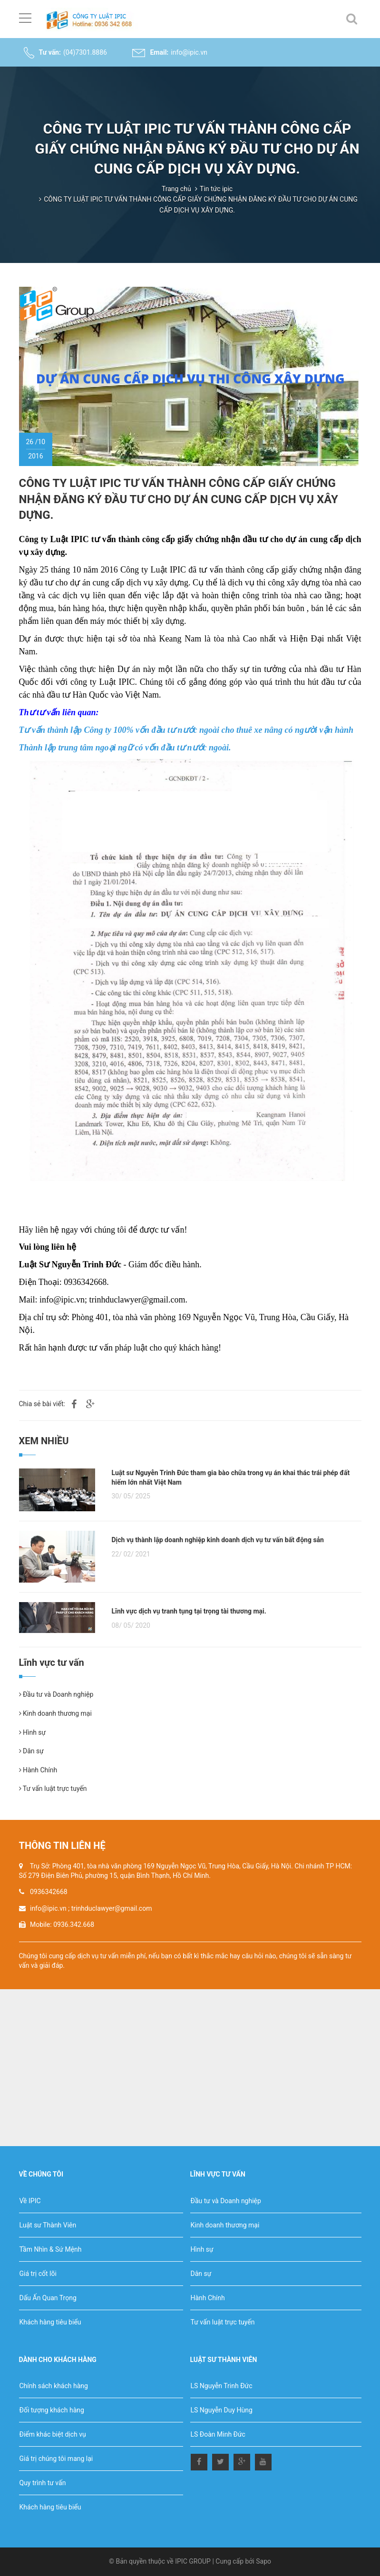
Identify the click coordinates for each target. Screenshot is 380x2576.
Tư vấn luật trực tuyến (53, 1788)
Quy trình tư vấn (42, 2483)
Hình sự (32, 1732)
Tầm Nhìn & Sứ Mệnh (50, 2249)
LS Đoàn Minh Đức (218, 2434)
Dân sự (31, 1751)
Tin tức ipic (216, 189)
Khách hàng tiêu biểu (50, 2322)
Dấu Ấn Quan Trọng (48, 2298)
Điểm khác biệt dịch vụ (52, 2434)
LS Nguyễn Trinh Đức (222, 2386)
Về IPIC (30, 2201)
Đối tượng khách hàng (51, 2410)
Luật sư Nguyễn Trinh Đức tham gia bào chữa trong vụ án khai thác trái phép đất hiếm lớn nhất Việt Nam (231, 1477)
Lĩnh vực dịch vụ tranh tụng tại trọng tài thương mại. (189, 1611)
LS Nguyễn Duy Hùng (222, 2410)
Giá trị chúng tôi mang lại (56, 2458)
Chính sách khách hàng (53, 2386)
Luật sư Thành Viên (48, 2225)
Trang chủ (176, 189)
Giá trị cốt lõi (38, 2273)
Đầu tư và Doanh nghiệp (56, 1694)
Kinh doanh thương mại (55, 1713)
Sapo (263, 2561)
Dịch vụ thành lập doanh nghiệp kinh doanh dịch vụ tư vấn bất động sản (218, 1540)
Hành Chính (38, 1770)
